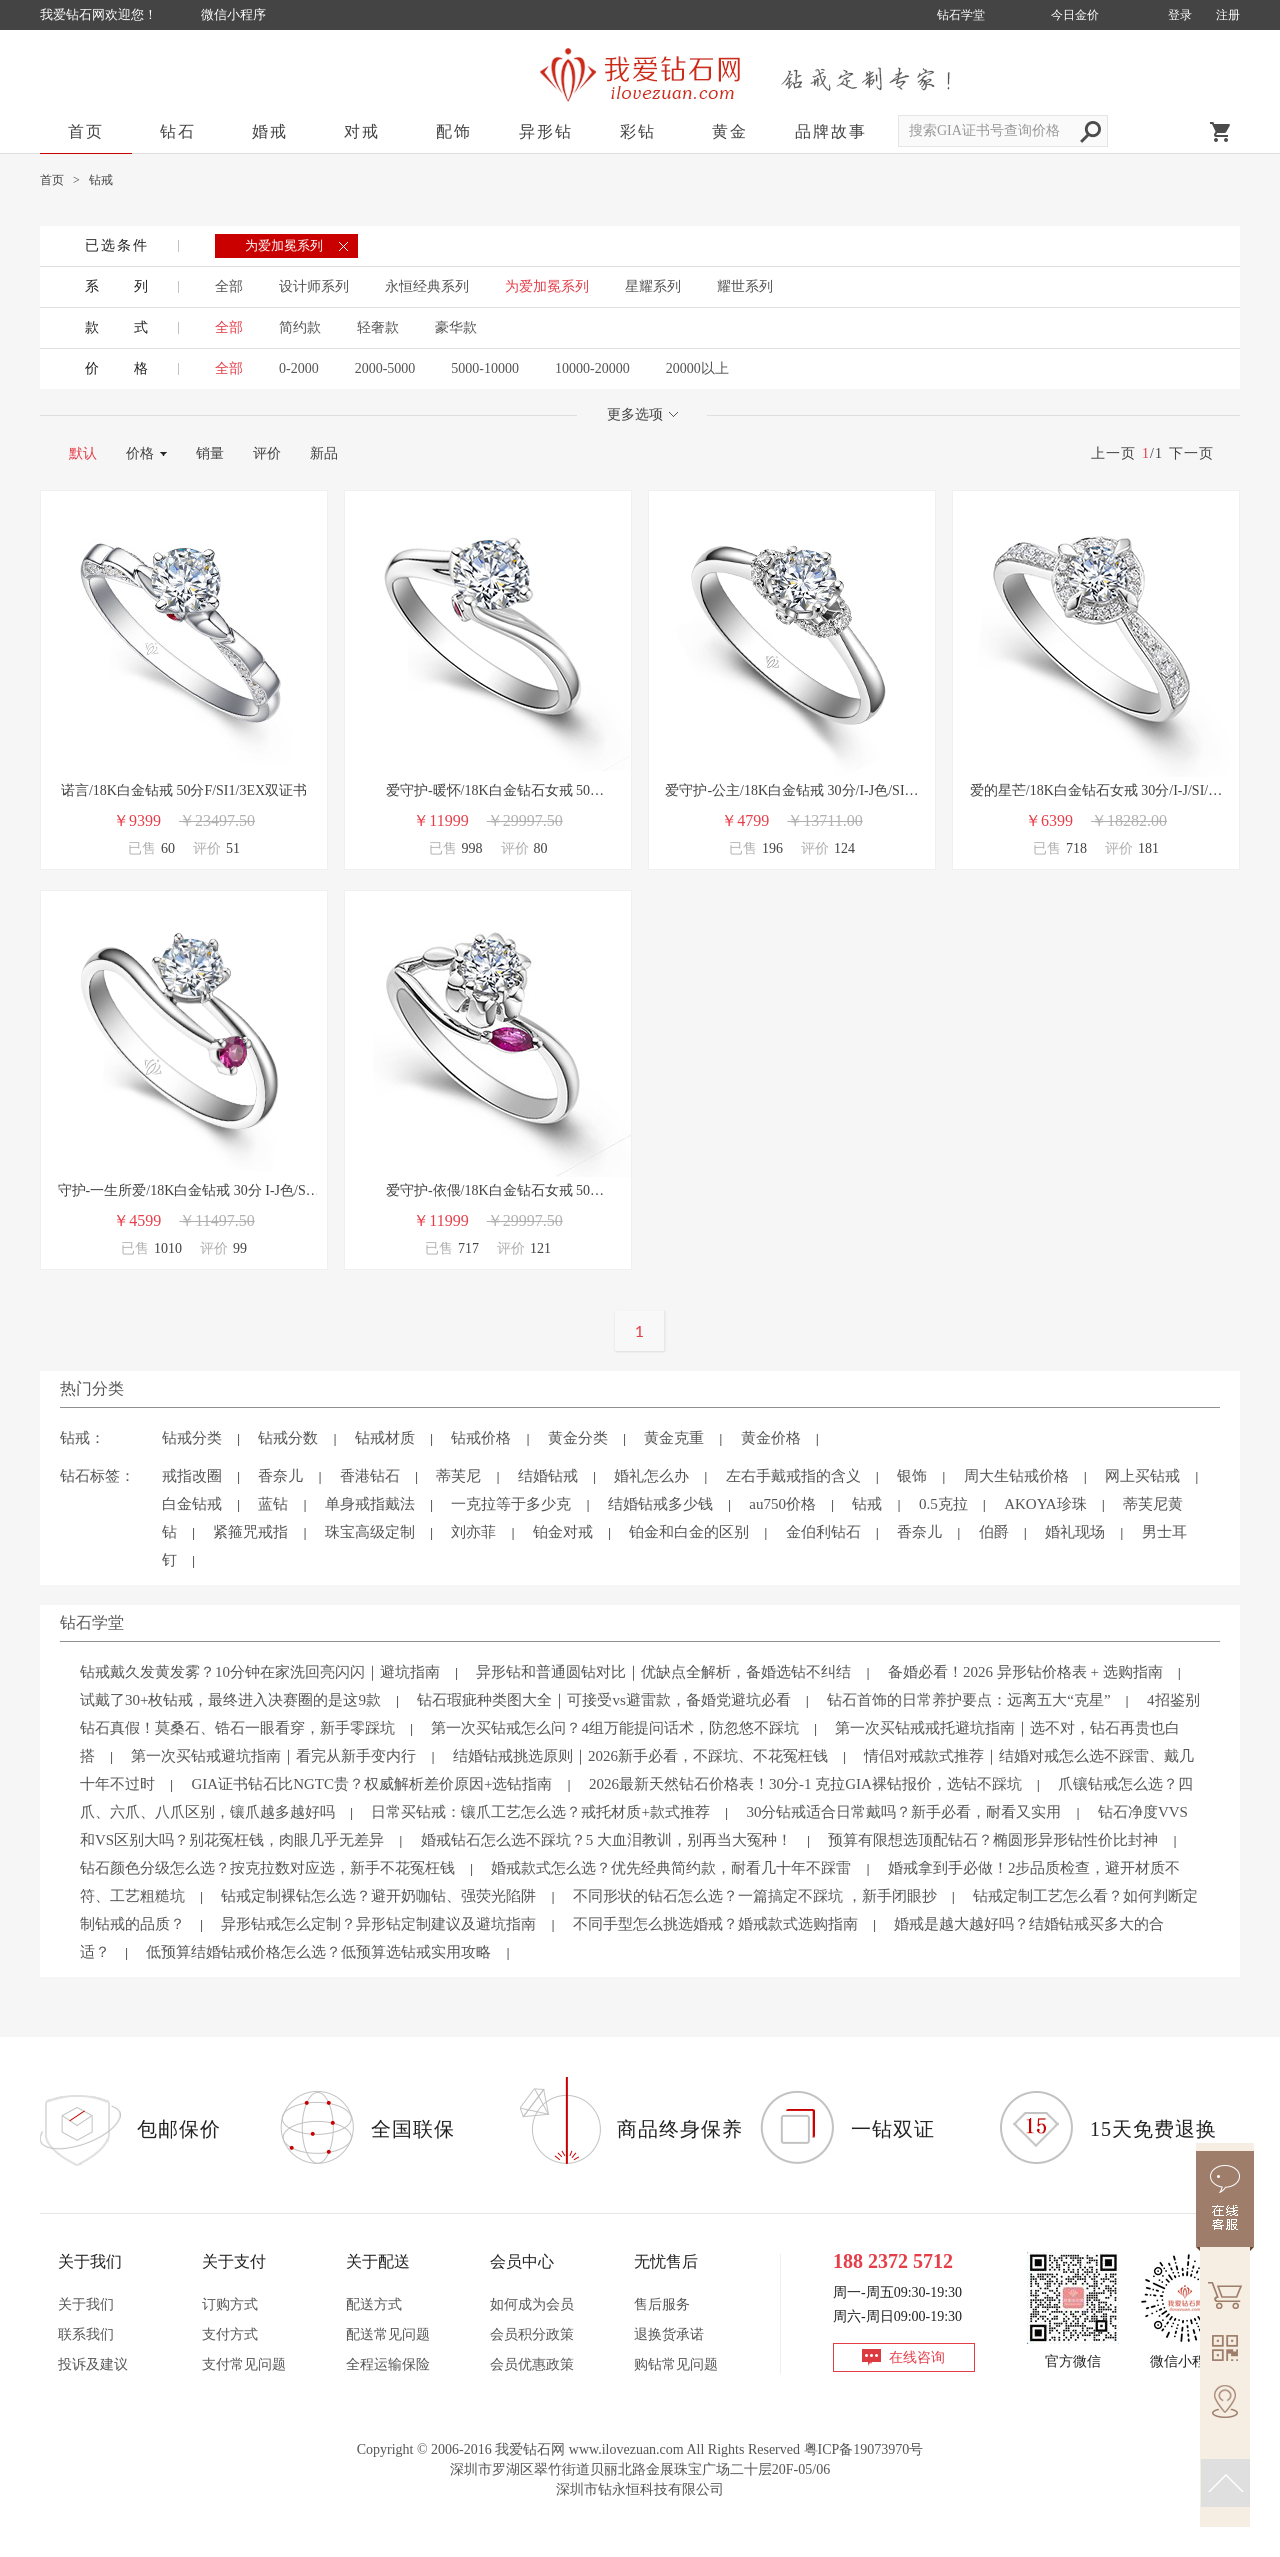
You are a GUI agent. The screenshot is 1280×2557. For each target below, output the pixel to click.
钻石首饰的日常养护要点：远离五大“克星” (968, 1700)
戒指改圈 (192, 1476)
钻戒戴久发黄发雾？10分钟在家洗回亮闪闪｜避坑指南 (260, 1672)
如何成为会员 (532, 2304)
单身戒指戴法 (370, 1504)
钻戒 (867, 1504)
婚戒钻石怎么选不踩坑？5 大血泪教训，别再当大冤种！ (606, 1840)
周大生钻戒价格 (1016, 1476)
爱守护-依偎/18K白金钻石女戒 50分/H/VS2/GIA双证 (488, 1192)
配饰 (454, 131)
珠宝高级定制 (370, 1532)
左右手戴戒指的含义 (793, 1476)
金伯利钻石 (823, 1532)
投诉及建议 (93, 2364)
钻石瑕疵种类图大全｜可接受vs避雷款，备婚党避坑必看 (603, 1700)
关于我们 (86, 2304)
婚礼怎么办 (651, 1476)
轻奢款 (378, 327)
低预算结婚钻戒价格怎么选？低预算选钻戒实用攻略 (318, 1952)
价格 (140, 453)
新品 (324, 453)
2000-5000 (385, 368)
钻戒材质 (385, 1438)
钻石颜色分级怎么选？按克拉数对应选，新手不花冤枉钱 (267, 1868)
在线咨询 (917, 2357)
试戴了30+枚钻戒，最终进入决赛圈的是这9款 (230, 1700)
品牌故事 (831, 131)
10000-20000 (592, 368)
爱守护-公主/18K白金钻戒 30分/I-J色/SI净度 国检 (791, 792)
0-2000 (299, 368)
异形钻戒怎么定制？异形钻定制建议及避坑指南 (378, 1924)
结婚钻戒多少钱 (660, 1504)
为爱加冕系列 (547, 286)
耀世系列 (745, 286)
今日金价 (1075, 15)
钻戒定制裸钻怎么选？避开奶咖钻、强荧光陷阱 (378, 1896)
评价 (267, 453)
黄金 (730, 131)
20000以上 (697, 368)
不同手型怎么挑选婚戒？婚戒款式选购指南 (715, 1924)
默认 (83, 453)
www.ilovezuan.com (626, 2449)
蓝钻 (273, 1504)
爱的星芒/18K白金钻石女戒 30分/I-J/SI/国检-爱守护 (1096, 792)
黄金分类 (578, 1438)
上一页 (1113, 453)
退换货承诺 (669, 2334)
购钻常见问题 (676, 2364)
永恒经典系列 (427, 286)
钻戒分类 (192, 1438)
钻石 (178, 131)
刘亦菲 (473, 1532)
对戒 (362, 131)
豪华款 (456, 327)
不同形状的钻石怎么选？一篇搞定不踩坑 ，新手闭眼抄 (755, 1896)
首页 (86, 131)
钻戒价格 (481, 1438)
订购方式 (230, 2304)
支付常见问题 (244, 2364)
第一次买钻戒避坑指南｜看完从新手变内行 (273, 1756)
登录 (1180, 15)
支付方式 (230, 2334)
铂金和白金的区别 (689, 1532)
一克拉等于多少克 (511, 1504)
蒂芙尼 (458, 1476)
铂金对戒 (563, 1532)
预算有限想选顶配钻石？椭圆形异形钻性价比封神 (993, 1840)
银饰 (912, 1476)
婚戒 (270, 131)
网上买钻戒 (1142, 1476)
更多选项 (642, 414)
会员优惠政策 (532, 2364)
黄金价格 (771, 1438)
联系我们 (86, 2334)
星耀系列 (653, 286)
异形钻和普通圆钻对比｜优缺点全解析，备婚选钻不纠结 (663, 1672)
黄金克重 (674, 1438)
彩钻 (638, 131)
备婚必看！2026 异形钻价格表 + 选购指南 (1025, 1672)
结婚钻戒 (548, 1476)
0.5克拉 (943, 1504)
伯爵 (994, 1532)
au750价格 (782, 1504)
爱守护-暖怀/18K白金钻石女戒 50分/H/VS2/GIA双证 (488, 792)
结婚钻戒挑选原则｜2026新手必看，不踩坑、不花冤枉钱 (640, 1756)
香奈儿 (280, 1476)
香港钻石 (370, 1476)
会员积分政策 (532, 2334)
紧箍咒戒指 (250, 1532)
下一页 (1191, 453)
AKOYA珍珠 (1045, 1504)
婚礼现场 (1075, 1532)
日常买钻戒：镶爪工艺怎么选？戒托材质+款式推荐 (540, 1812)
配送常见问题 (388, 2334)
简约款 (300, 327)
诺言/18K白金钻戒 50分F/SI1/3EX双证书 (184, 790)
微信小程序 (233, 14)
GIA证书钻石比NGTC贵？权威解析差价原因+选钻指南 (371, 1784)
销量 (210, 453)
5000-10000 (485, 368)
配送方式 (374, 2304)
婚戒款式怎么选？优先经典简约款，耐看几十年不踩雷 (671, 1868)
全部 (229, 286)
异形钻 (546, 131)
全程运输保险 (388, 2364)
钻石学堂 (961, 15)
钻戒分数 (288, 1438)
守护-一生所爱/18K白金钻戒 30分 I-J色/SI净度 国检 (184, 1192)
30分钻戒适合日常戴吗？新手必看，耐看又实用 (903, 1812)
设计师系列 (314, 286)
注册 (1228, 15)
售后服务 (662, 2304)
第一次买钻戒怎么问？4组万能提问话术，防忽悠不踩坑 (615, 1728)
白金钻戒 (192, 1504)
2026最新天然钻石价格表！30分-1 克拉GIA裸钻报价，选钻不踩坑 (805, 1784)
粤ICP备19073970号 (864, 2449)
